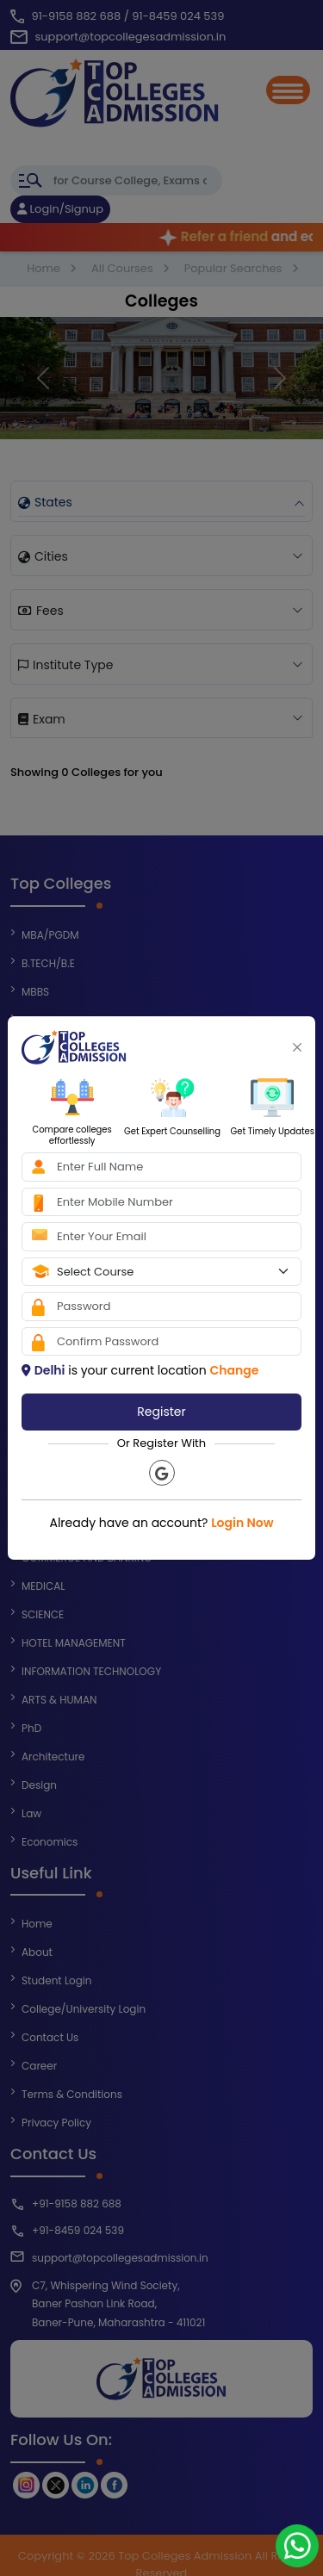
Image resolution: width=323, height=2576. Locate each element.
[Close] (297, 1047)
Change (233, 1370)
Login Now (242, 1522)
